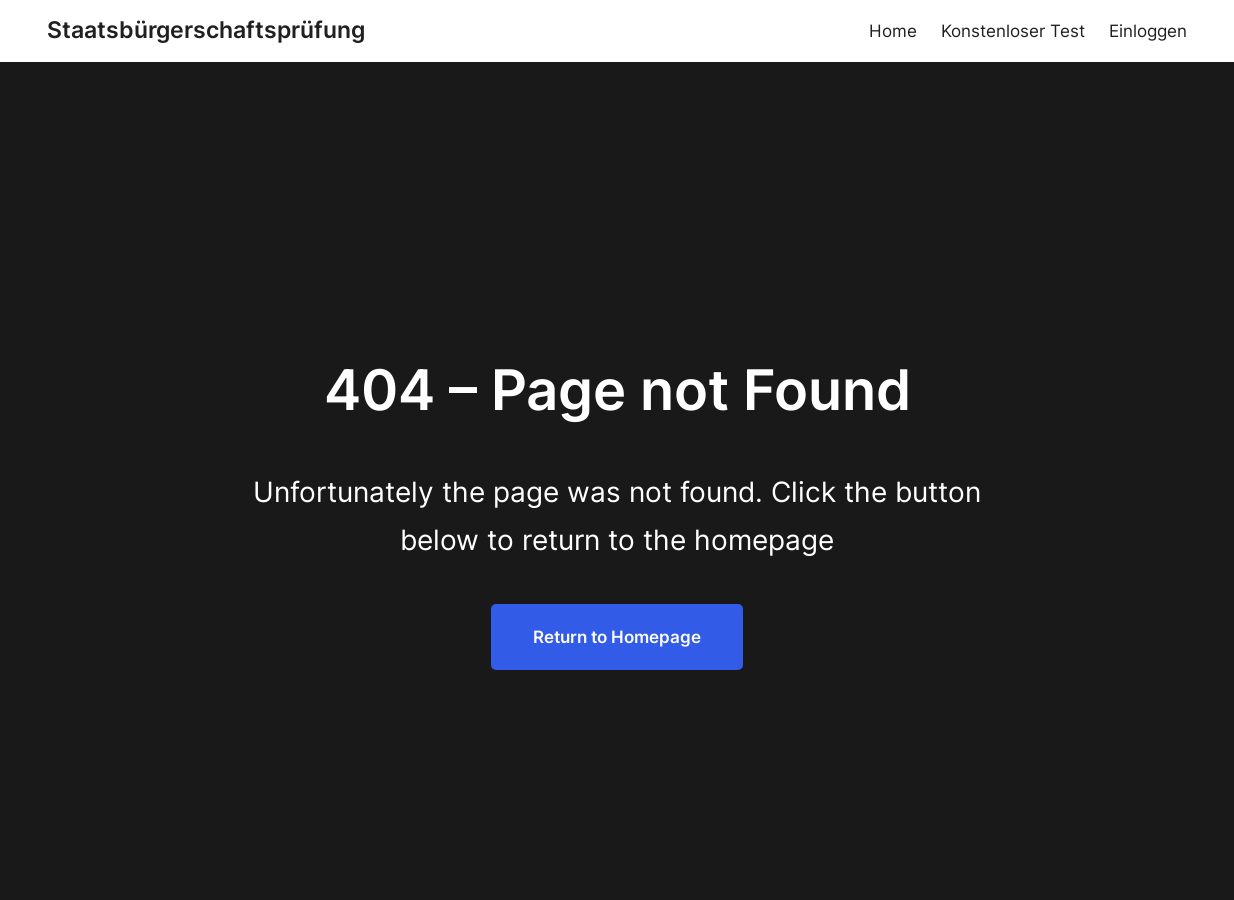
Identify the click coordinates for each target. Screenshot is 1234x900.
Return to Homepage (617, 636)
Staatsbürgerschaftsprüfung (206, 30)
